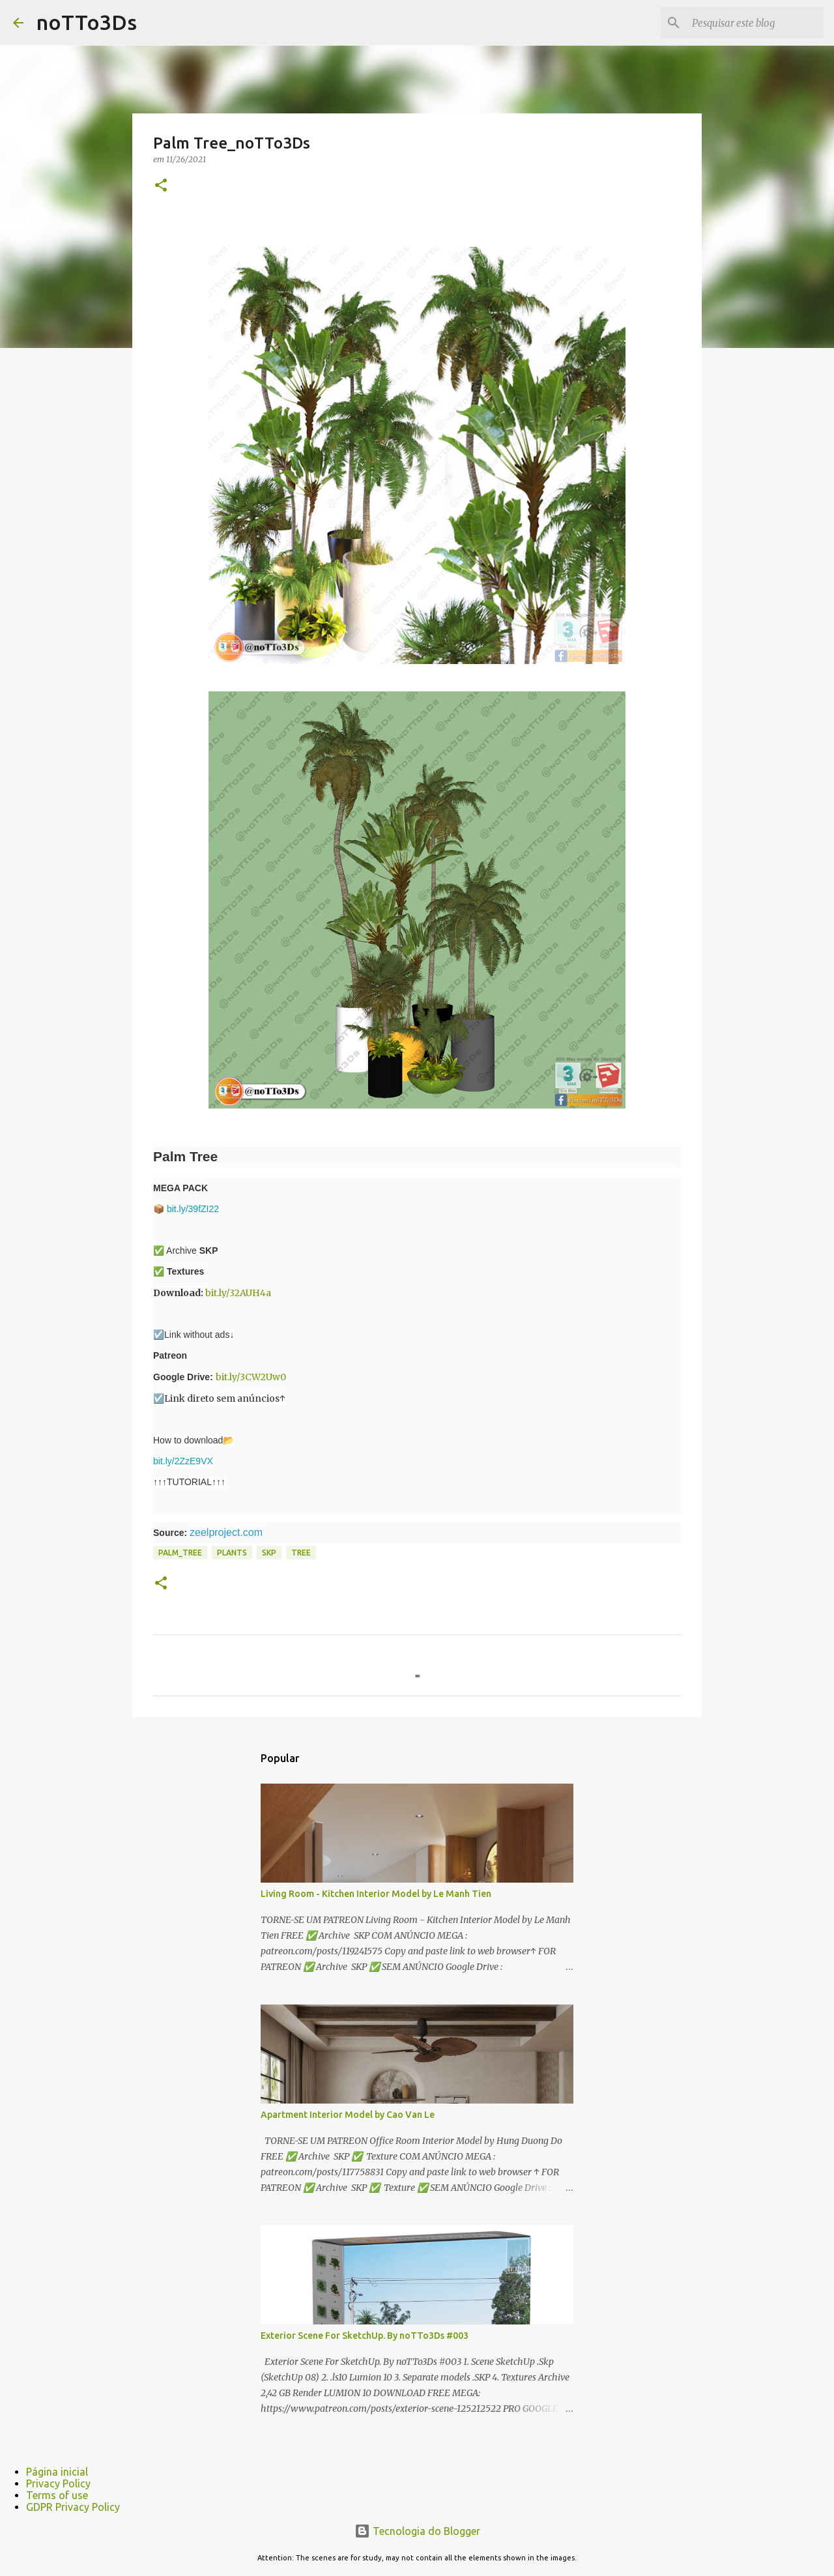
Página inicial (57, 2472)
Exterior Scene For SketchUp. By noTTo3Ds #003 (364, 2335)
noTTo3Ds (86, 22)
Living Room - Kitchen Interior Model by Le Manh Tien (376, 1894)
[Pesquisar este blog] (755, 22)
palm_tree (180, 1552)
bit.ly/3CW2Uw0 (251, 1377)
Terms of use (57, 2495)
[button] (161, 186)
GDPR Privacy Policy (73, 2507)
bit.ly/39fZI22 (193, 1209)
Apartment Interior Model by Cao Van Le (348, 2114)
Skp (269, 1552)
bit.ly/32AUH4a (238, 1293)
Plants (232, 1552)
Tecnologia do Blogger (417, 2531)
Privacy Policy (58, 2483)
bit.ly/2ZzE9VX (183, 1461)
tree (301, 1552)
